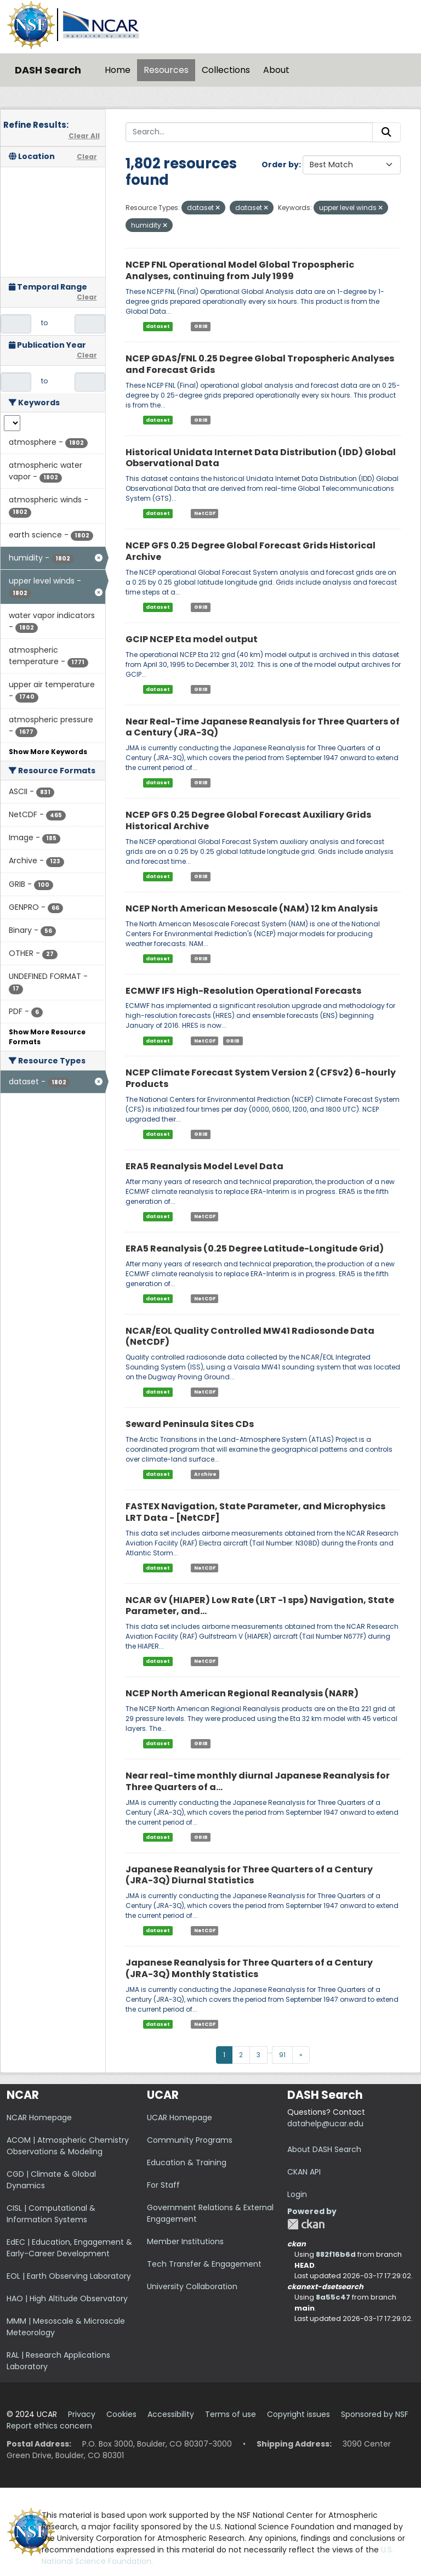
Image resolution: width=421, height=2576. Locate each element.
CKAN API (304, 2171)
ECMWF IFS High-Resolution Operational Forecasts (243, 990)
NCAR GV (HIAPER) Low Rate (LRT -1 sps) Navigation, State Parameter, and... (260, 1606)
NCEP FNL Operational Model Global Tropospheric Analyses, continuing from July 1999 (240, 270)
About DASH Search (324, 2149)
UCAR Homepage (179, 2117)
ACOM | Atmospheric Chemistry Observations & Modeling (68, 2146)
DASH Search (48, 70)
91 (282, 2054)
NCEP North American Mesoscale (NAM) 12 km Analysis (252, 908)
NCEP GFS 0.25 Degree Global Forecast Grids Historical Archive (251, 551)
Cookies (121, 2414)
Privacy (81, 2414)
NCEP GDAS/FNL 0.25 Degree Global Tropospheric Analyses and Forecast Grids (260, 364)
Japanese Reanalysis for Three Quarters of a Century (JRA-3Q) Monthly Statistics (249, 1968)
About (276, 70)
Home (117, 70)
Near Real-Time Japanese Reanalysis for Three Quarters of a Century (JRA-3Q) (263, 727)
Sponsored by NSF (374, 2414)
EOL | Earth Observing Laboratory (69, 2276)
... (270, 2051)
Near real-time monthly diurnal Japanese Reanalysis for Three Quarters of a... (258, 1781)
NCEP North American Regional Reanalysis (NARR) (242, 1693)
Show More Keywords (48, 751)
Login (297, 2194)
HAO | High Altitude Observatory (67, 2298)
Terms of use (230, 2414)
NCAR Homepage (39, 2117)
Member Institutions (185, 2241)
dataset (158, 326)
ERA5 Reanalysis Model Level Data (204, 1166)
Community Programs (189, 2140)
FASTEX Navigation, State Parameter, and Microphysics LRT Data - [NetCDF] (255, 1512)
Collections (226, 70)
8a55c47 (333, 2297)
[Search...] (249, 132)
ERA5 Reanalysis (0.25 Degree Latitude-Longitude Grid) (255, 1248)
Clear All (84, 135)
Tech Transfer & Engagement (204, 2263)
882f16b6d (336, 2254)
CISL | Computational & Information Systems (51, 2214)
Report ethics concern (49, 2425)
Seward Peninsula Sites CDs (190, 1424)
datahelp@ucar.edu (325, 2123)
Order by (280, 164)
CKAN (306, 2224)
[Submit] (386, 132)
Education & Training (186, 2162)
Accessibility (170, 2414)
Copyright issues (298, 2414)
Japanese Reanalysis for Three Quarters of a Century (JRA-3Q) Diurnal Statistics (249, 1875)
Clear (87, 156)
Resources (166, 70)
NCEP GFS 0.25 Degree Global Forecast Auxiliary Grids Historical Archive (248, 820)
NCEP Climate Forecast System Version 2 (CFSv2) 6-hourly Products (261, 1078)
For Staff (163, 2184)
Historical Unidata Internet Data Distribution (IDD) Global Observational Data (261, 458)
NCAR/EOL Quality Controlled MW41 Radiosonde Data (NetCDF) (250, 1336)
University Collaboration (192, 2286)
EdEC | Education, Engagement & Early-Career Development (69, 2248)
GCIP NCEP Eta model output (192, 639)
